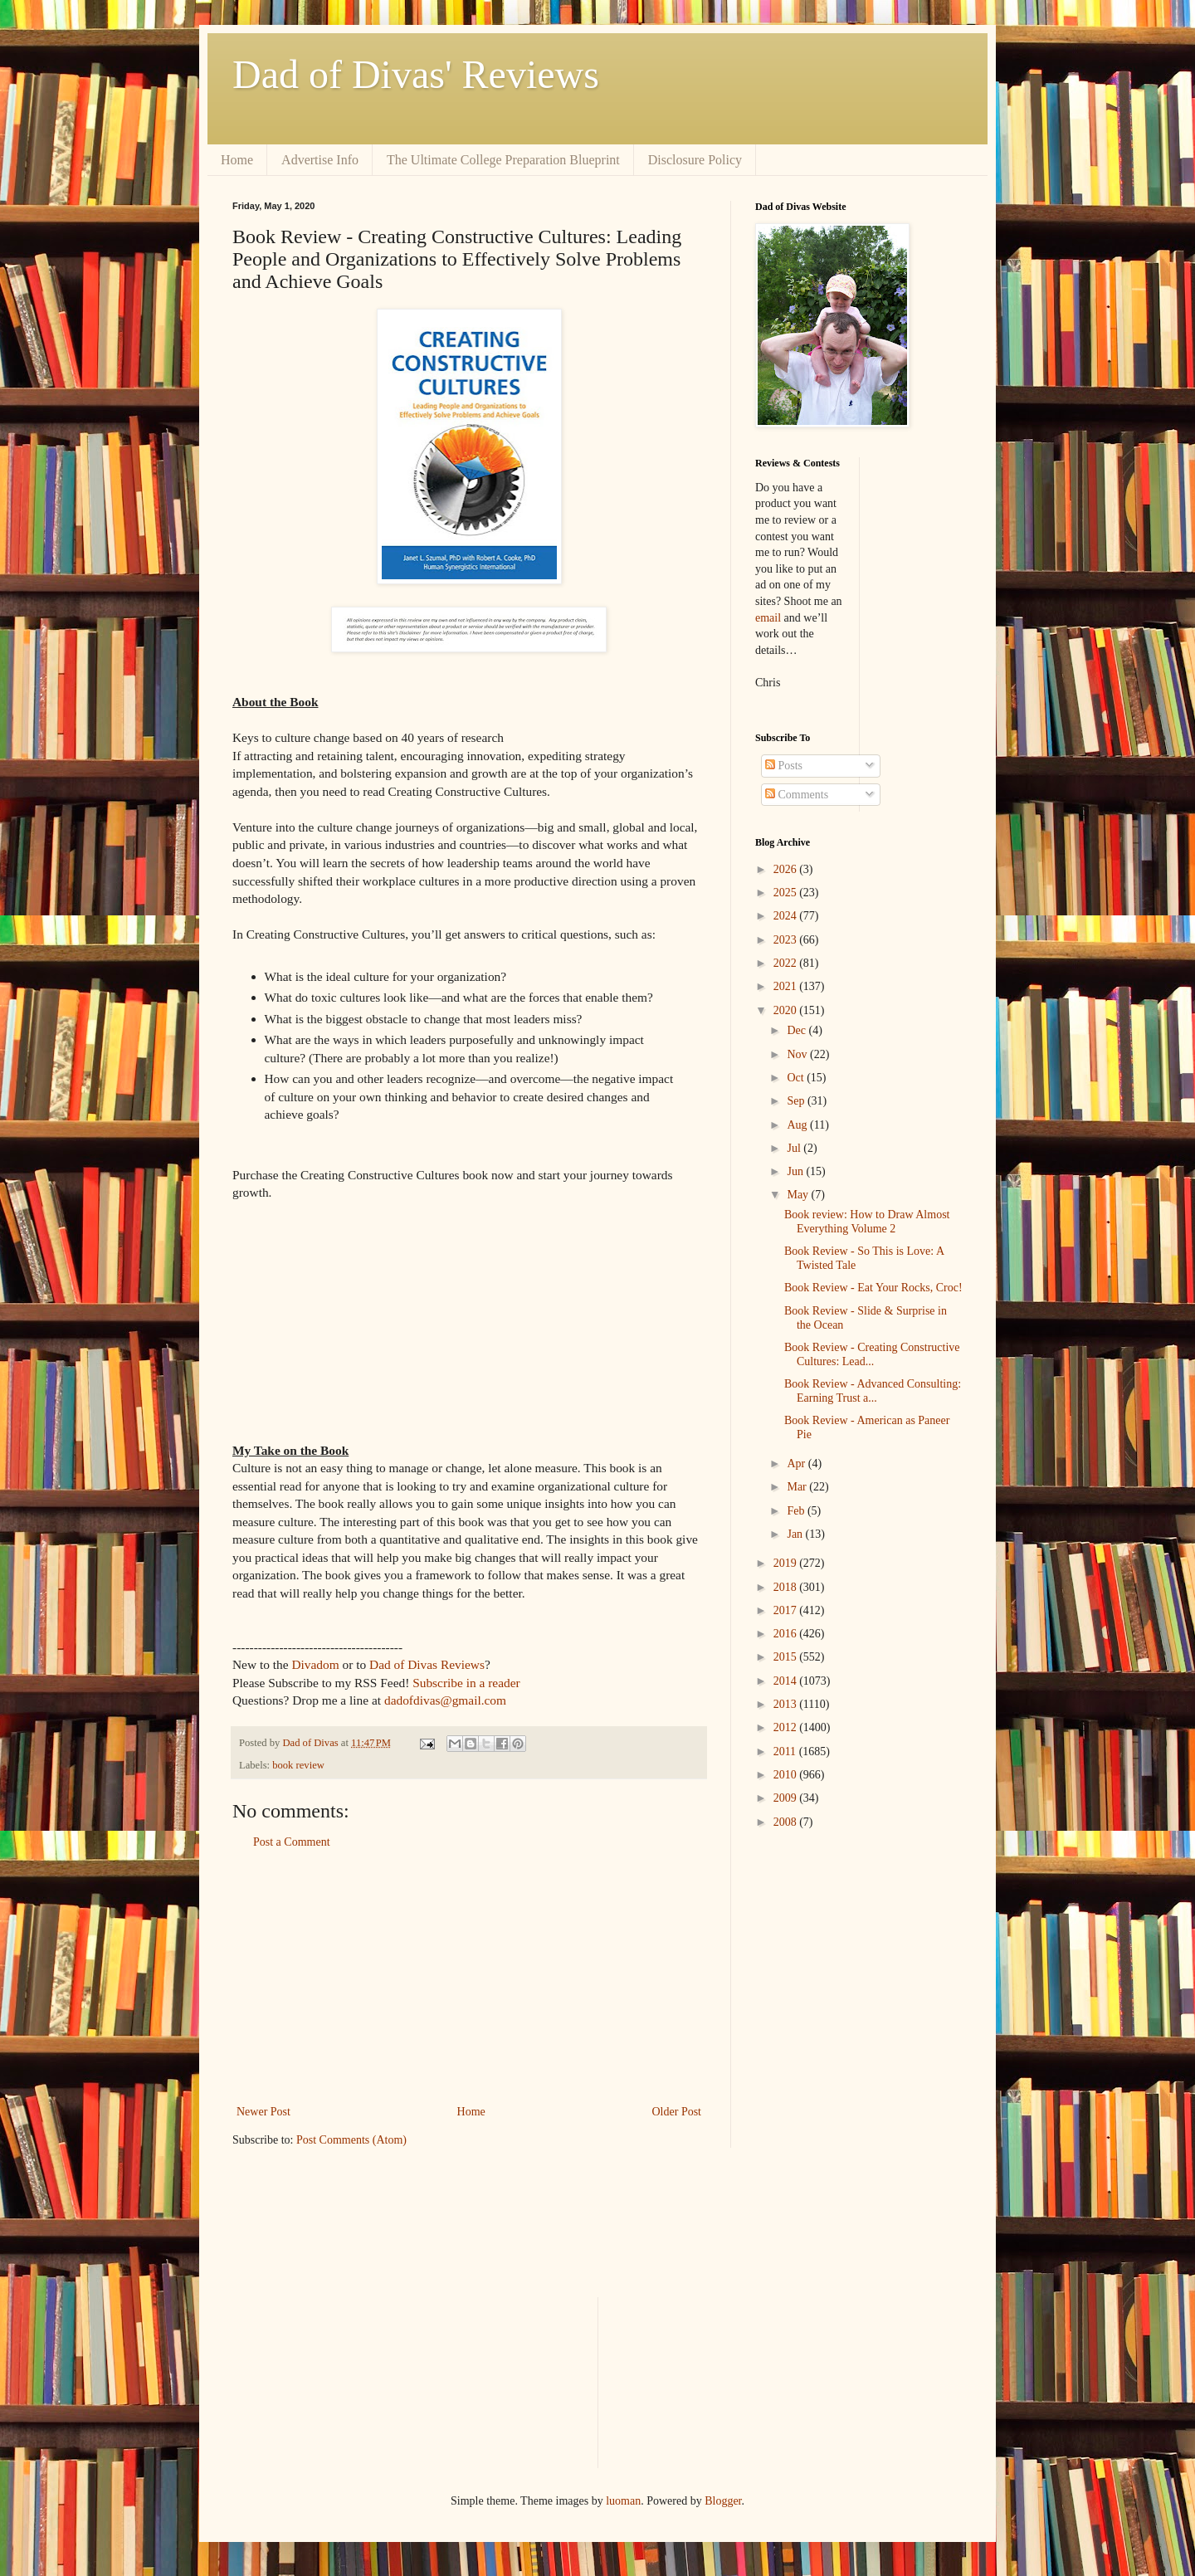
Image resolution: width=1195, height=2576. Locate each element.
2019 (786, 1563)
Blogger (723, 2501)
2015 (786, 1657)
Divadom (315, 1664)
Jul (795, 1148)
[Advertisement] (468, 1977)
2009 (786, 1798)
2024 (786, 916)
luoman (623, 2501)
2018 (786, 1587)
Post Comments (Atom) (351, 2140)
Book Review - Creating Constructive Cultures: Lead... (872, 1354)
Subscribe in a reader (465, 1683)
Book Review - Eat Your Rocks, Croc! (873, 1287)
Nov (798, 1054)
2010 (786, 1775)
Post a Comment (291, 1842)
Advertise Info (319, 160)
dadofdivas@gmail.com (445, 1700)
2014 (786, 1681)
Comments (796, 794)
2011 (786, 1751)
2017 (786, 1610)
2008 (786, 1822)
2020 (786, 1010)
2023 (786, 940)
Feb (797, 1511)
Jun (796, 1171)
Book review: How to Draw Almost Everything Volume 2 (866, 1221)
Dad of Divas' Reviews (415, 74)
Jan (796, 1534)
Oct (797, 1077)
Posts (783, 765)
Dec (797, 1030)
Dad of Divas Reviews (427, 1664)
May (799, 1194)
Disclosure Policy (695, 160)
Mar (798, 1487)
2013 (786, 1704)
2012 (786, 1727)
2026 (786, 869)
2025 (786, 892)
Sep (797, 1101)
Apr (797, 1463)
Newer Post (263, 2111)
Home (237, 160)
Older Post (677, 2111)
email (768, 618)
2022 (786, 963)
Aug (798, 1125)
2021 (786, 986)
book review (298, 1765)
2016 (786, 1633)
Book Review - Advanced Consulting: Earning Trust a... (872, 1391)
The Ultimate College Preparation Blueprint (503, 160)
